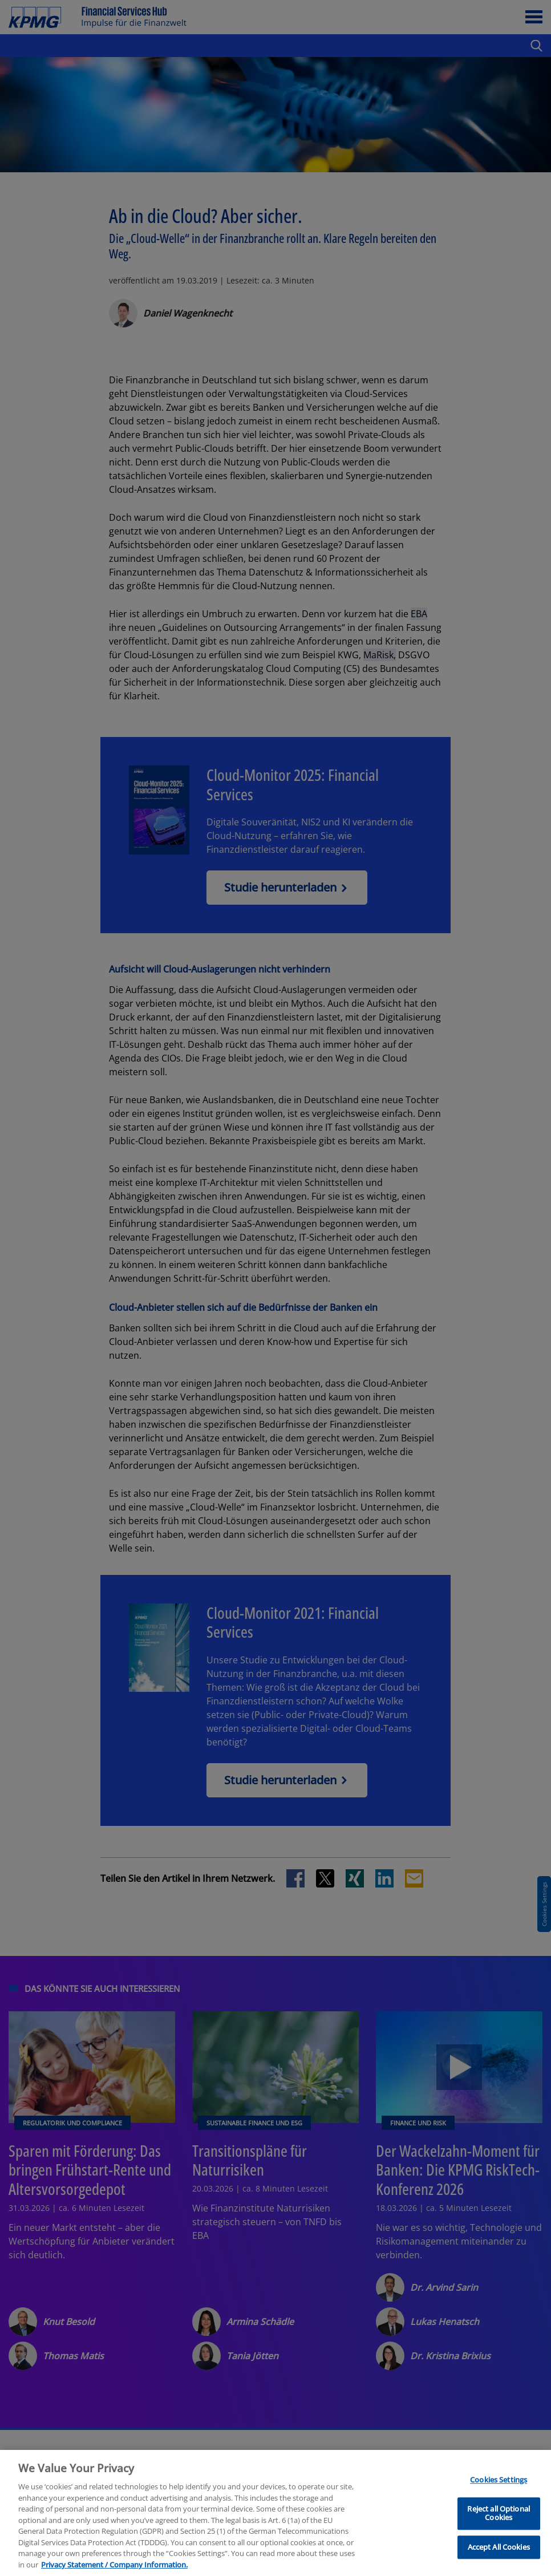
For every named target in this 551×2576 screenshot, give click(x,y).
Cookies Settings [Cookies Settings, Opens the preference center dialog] (498, 2537)
